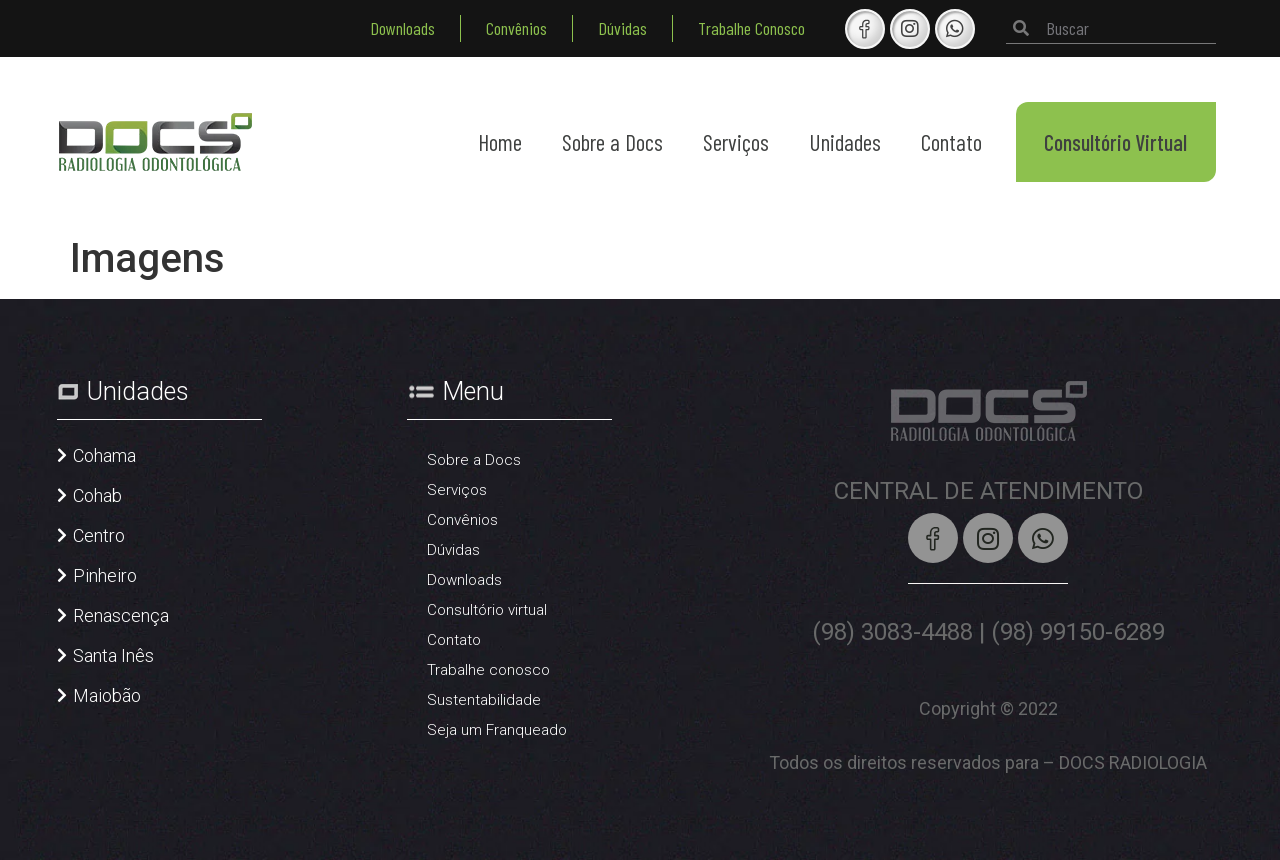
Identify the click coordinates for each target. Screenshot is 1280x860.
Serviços (736, 142)
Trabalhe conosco (488, 670)
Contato (951, 142)
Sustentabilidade (484, 700)
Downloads (402, 28)
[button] (96, 466)
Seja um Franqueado (497, 730)
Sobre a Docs (612, 142)
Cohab (97, 495)
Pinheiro (105, 575)
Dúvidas (622, 28)
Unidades (845, 142)
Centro (99, 535)
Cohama (104, 455)
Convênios (516, 28)
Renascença (121, 615)
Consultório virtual (487, 610)
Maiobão (107, 695)
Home (500, 142)
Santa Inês (113, 655)
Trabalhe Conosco (751, 28)
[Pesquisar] (1021, 28)
